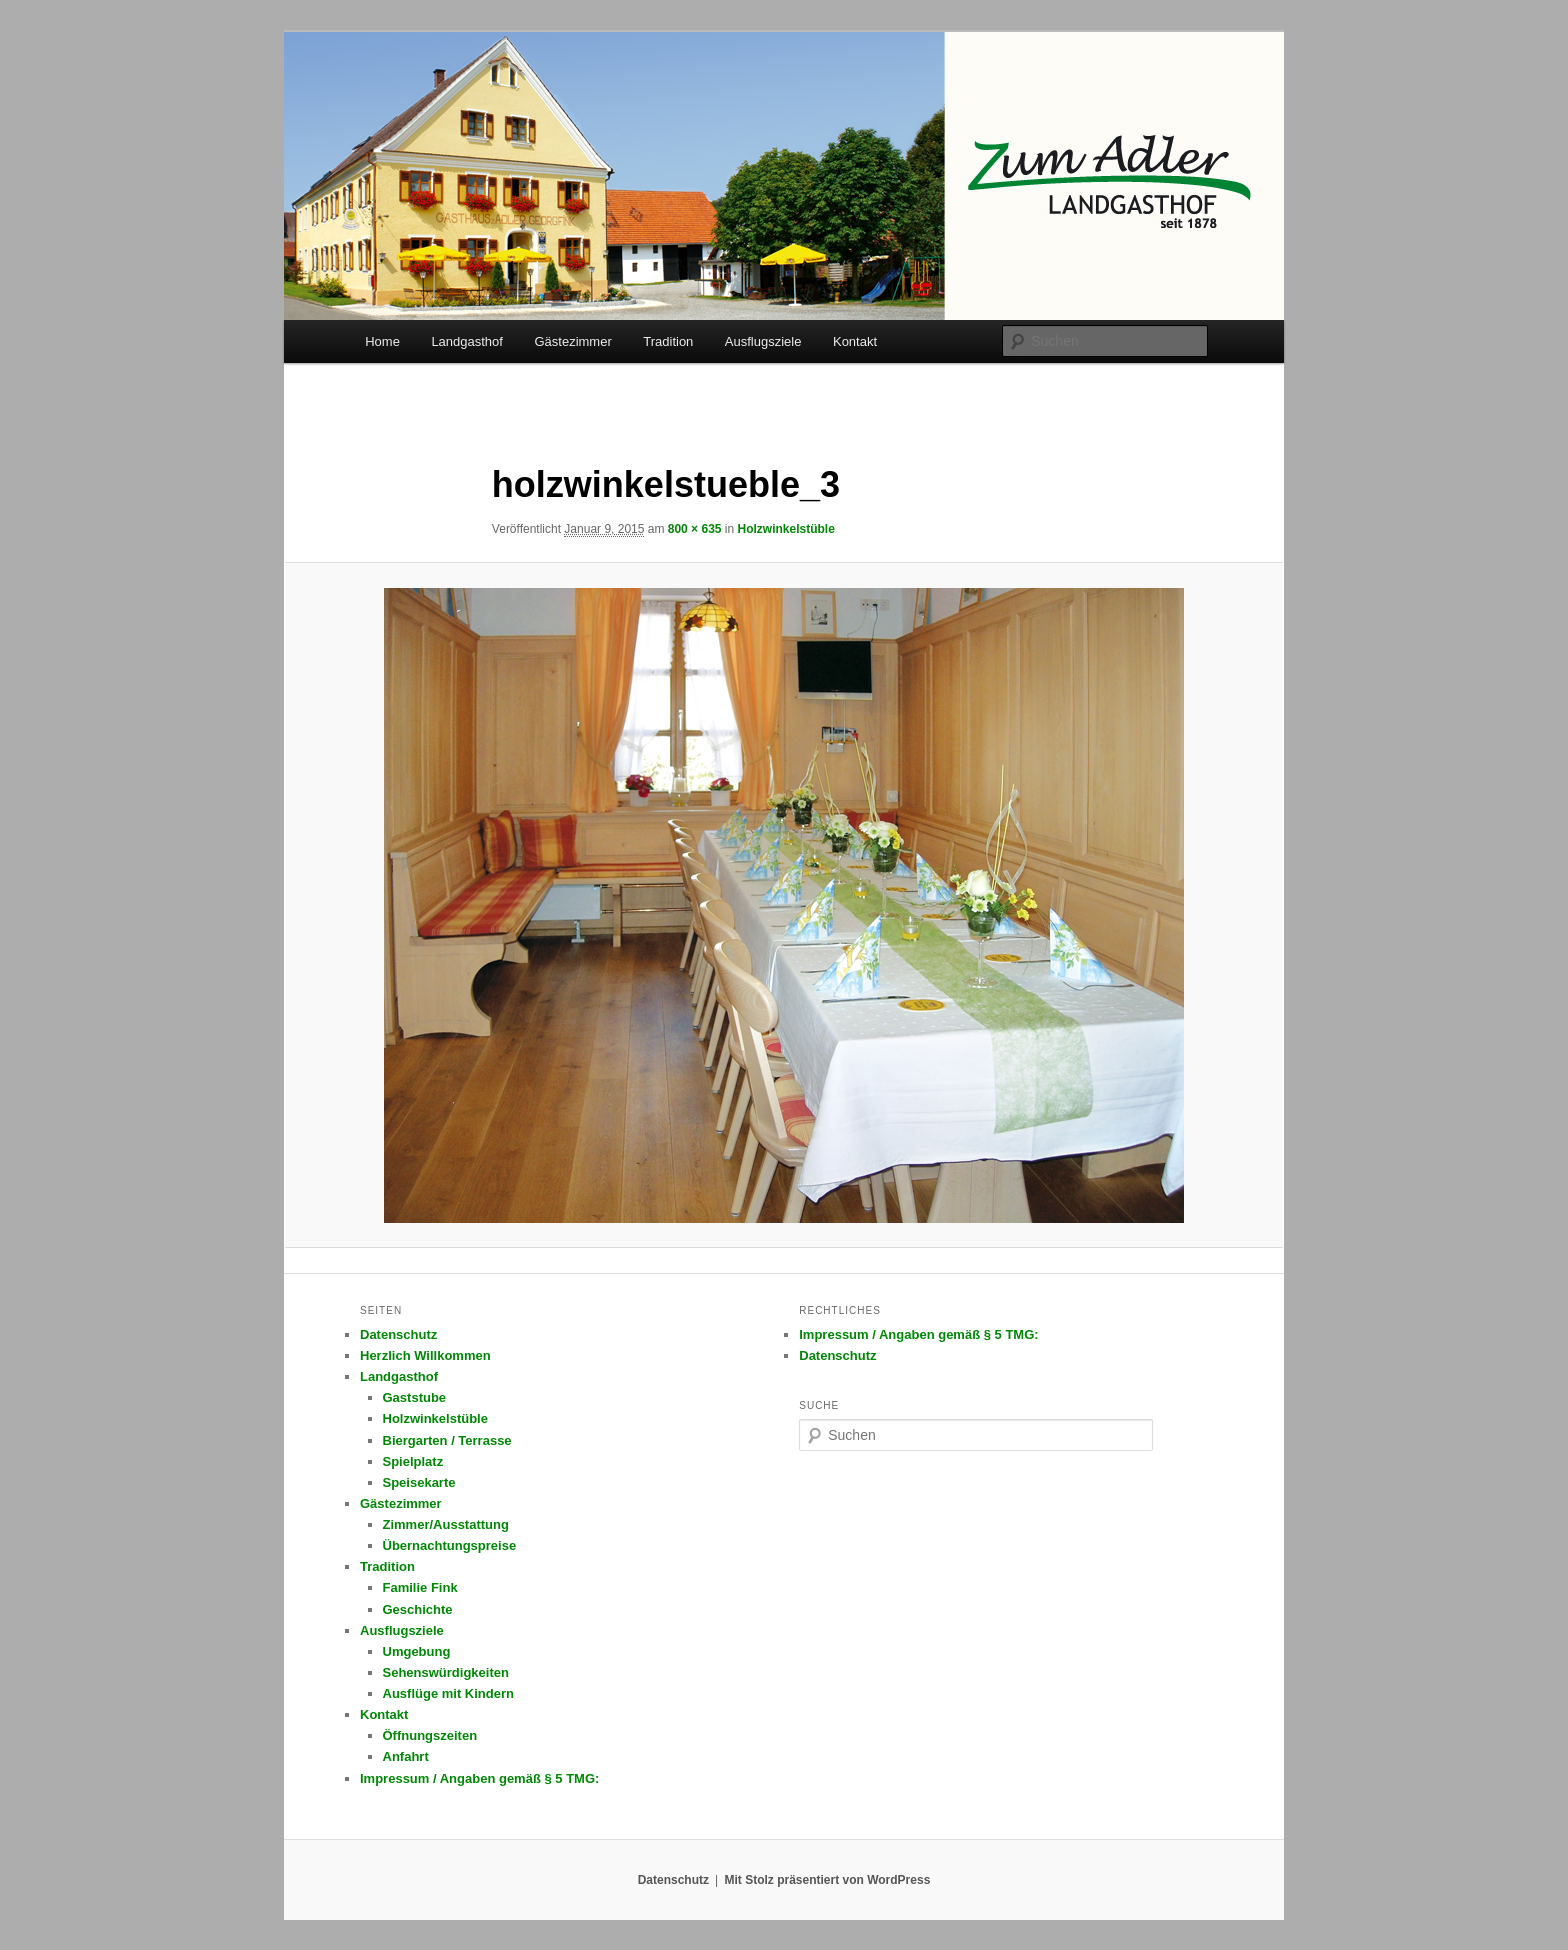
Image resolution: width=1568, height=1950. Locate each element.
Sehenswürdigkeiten (446, 1672)
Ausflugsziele (763, 341)
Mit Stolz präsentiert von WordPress (827, 1880)
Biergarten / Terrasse (447, 1440)
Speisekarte (419, 1482)
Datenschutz (398, 1334)
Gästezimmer (572, 341)
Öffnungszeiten (430, 1735)
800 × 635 (695, 529)
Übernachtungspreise (450, 1545)
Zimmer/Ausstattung (446, 1524)
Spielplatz (413, 1461)
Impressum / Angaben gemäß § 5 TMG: (479, 1778)
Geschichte (418, 1609)
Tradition (668, 341)
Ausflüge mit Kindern (448, 1693)
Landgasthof (467, 341)
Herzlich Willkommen (425, 1355)
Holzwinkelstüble (786, 529)
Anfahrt (406, 1756)
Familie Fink (420, 1587)
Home (382, 341)
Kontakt (855, 341)
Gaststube (415, 1397)
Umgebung (417, 1651)
